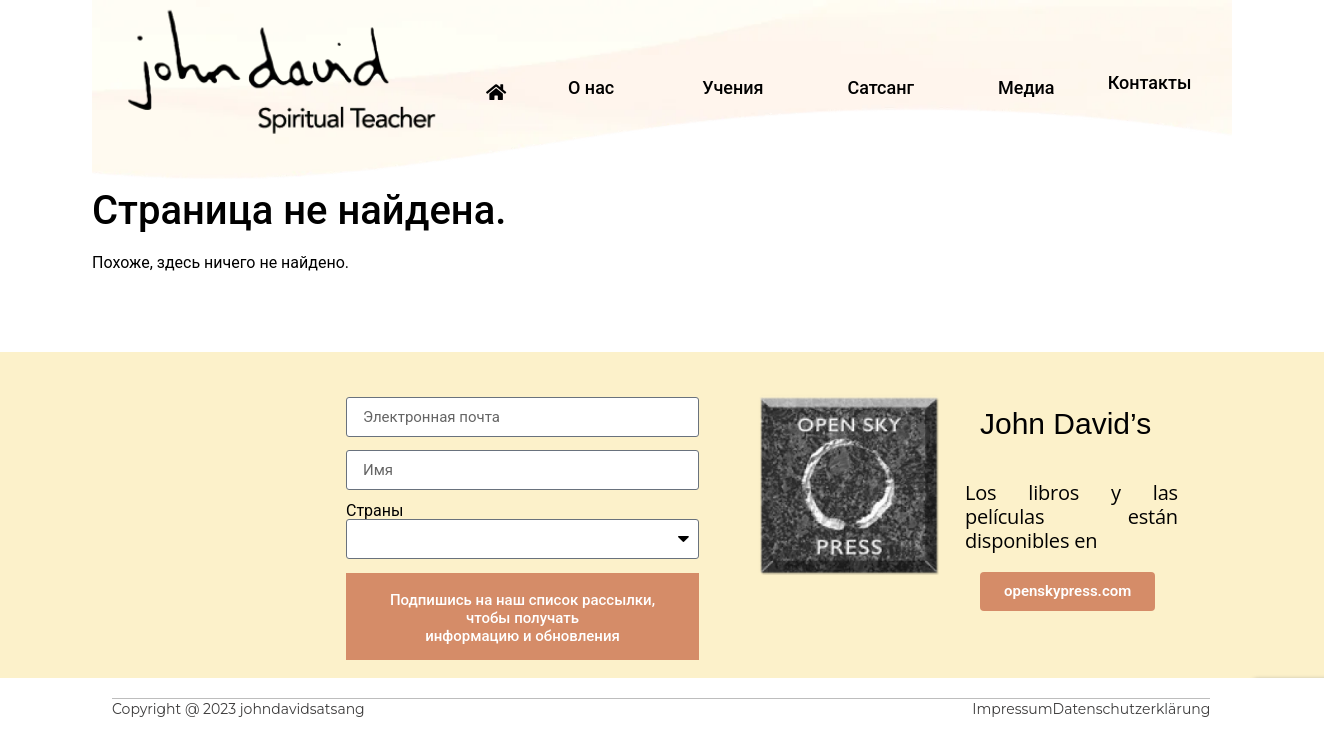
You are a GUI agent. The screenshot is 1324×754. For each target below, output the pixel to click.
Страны (374, 511)
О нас (591, 87)
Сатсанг (880, 87)
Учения (732, 87)
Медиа (1026, 87)
